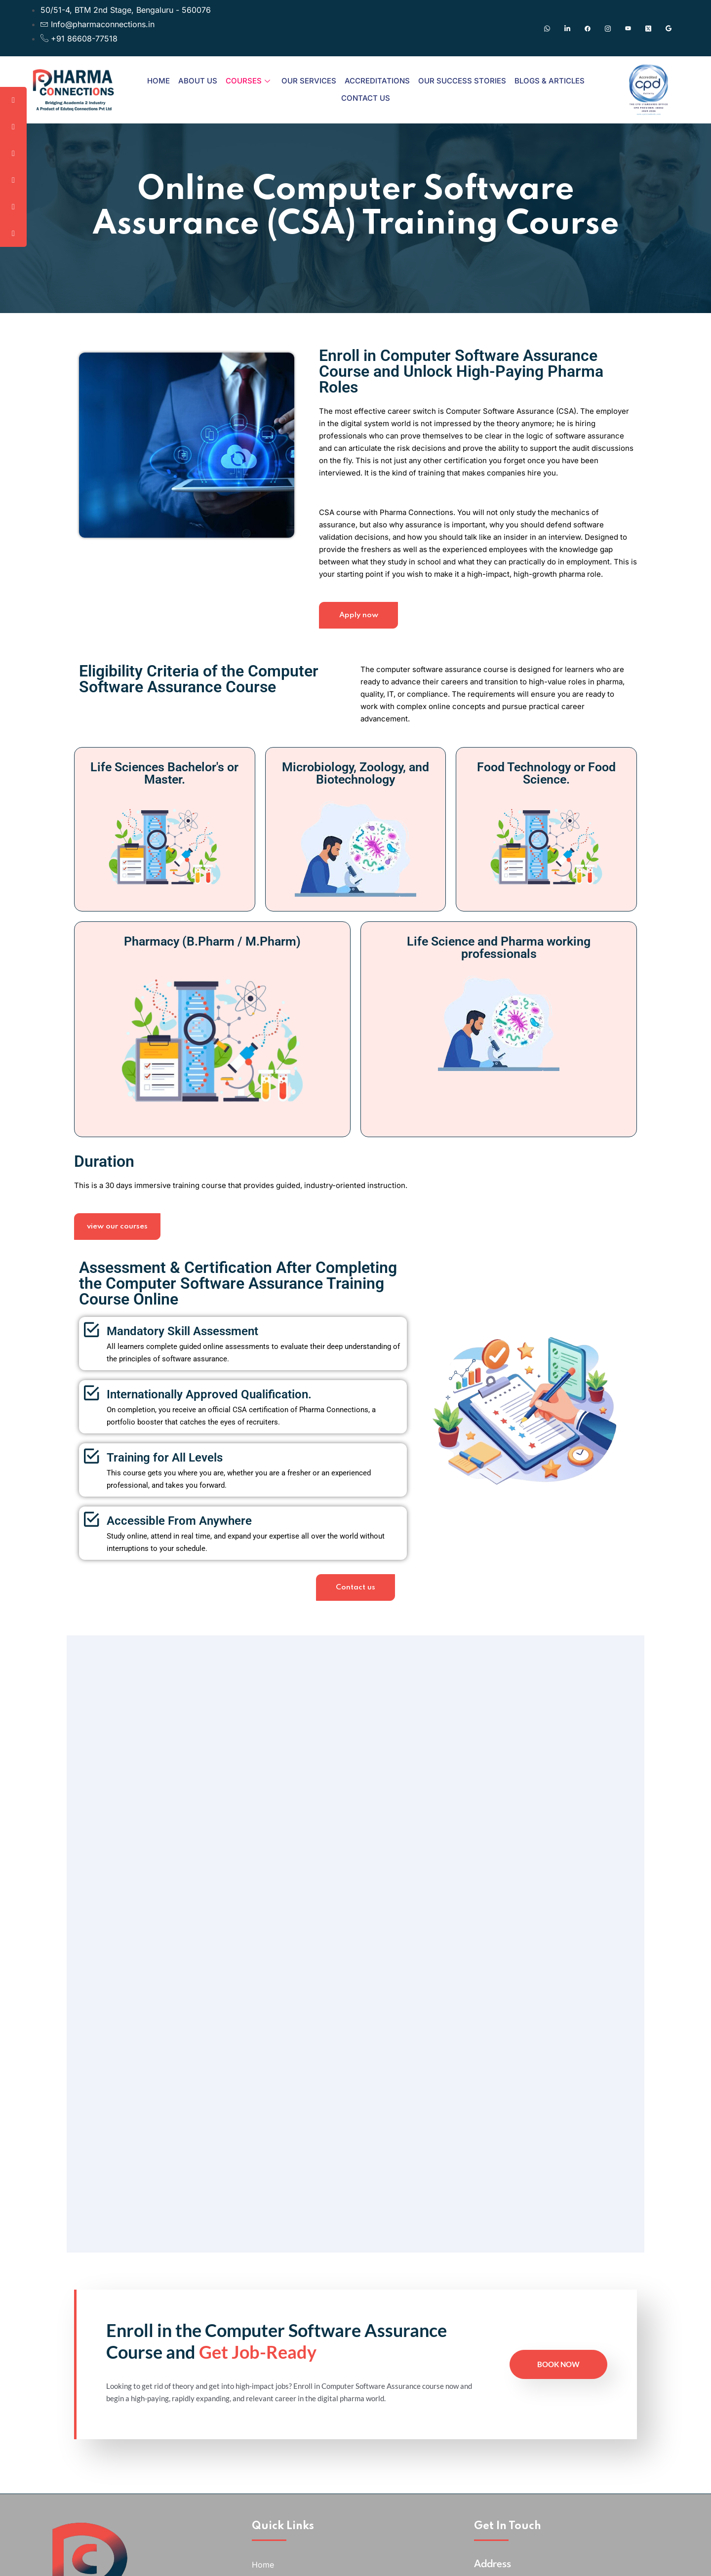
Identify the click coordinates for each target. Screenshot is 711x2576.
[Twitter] (648, 28)
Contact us (355, 1618)
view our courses (120, 1251)
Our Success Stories (462, 80)
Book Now (558, 2446)
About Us (197, 80)
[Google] (668, 28)
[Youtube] (628, 28)
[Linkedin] (567, 28)
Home (158, 80)
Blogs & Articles (549, 80)
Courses (248, 80)
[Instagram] (607, 28)
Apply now (358, 635)
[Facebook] (587, 28)
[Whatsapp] (547, 28)
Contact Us (365, 98)
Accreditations (377, 80)
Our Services (308, 80)
